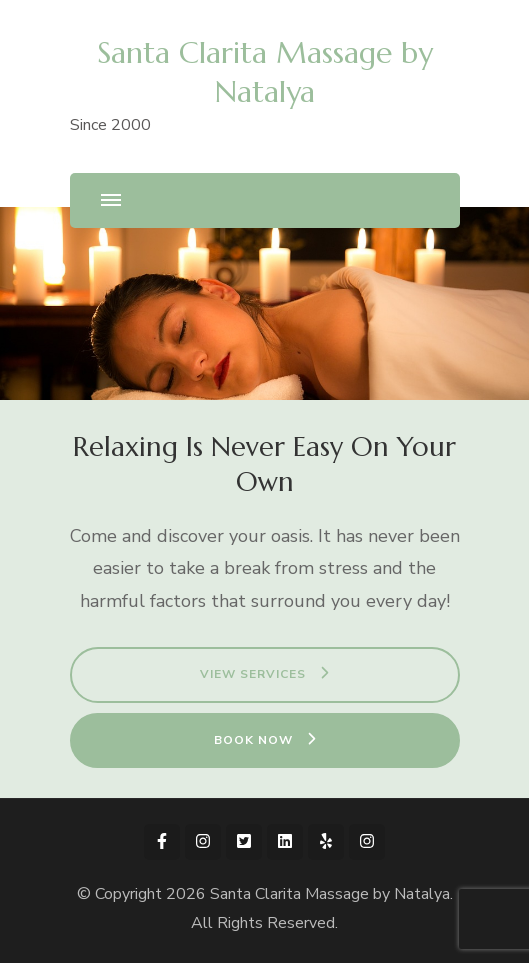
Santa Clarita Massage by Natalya (330, 894)
